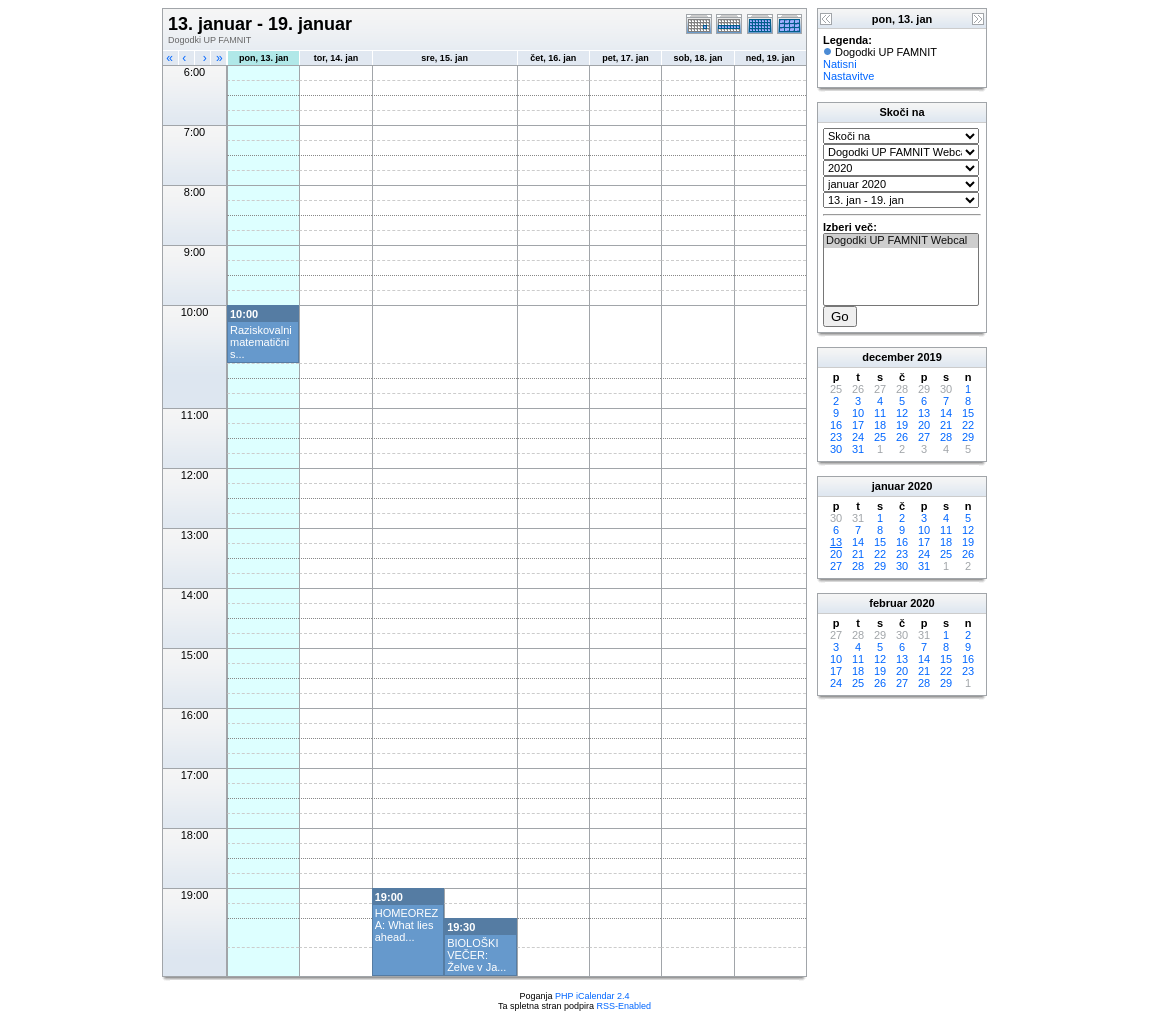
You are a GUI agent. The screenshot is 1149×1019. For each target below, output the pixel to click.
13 (924, 413)
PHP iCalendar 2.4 (592, 996)
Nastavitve (848, 76)
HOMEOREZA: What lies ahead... (407, 925)
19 (902, 425)
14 (946, 413)
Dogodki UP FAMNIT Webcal (901, 241)
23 (836, 437)
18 (880, 425)
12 (902, 413)
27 (924, 437)
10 (858, 413)
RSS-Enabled (624, 1006)
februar (888, 603)
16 (836, 425)
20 (924, 425)
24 (858, 437)
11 (880, 413)
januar (888, 486)
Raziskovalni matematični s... (261, 342)
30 (836, 449)
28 (946, 437)
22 (968, 425)
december (888, 357)
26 (902, 437)
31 (858, 449)
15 (968, 413)
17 (858, 425)
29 (968, 437)
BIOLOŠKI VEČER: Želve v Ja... (476, 955)
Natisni (840, 64)
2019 (929, 357)
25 (880, 437)
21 (946, 425)
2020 (920, 486)
